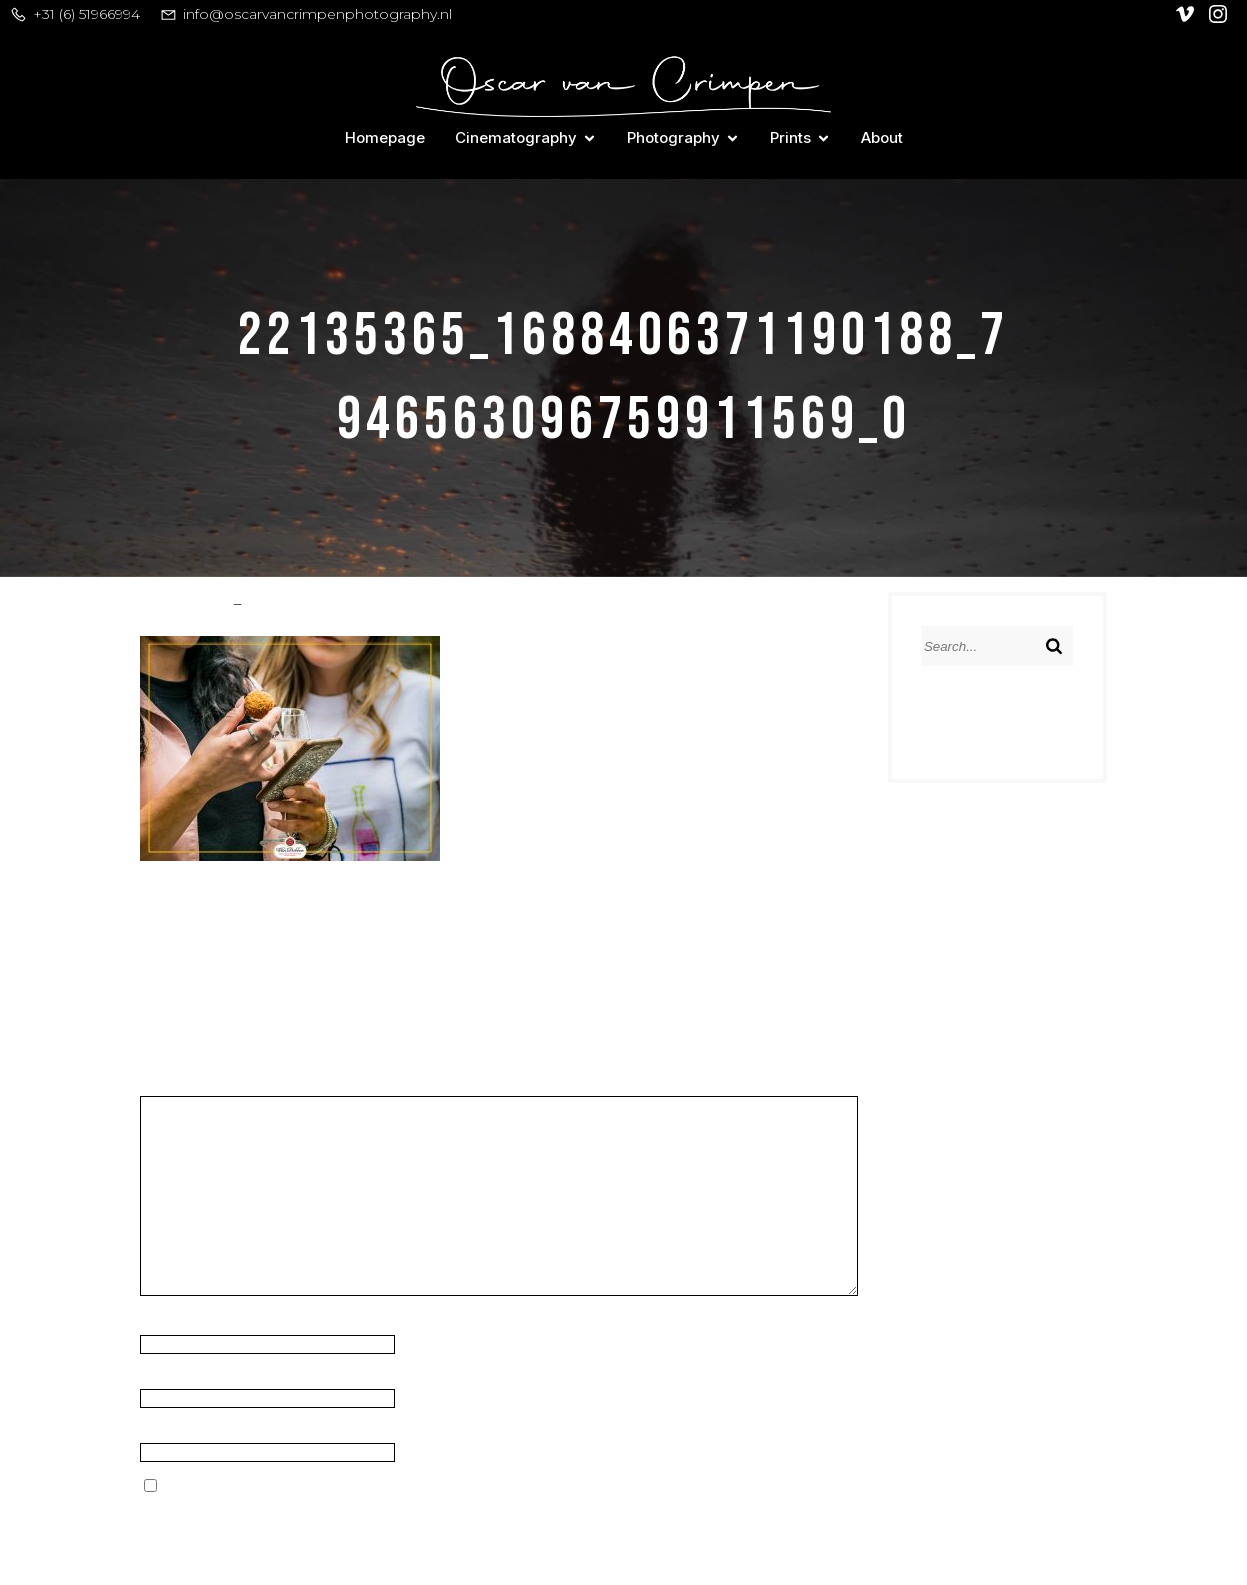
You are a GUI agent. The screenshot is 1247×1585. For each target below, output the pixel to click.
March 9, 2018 (295, 601)
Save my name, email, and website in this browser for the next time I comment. (455, 1486)
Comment (182, 1086)
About (882, 137)
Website (170, 1432)
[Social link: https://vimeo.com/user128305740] (1187, 14)
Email (164, 1378)
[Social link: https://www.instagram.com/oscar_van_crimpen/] (1220, 14)
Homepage (385, 137)
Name (168, 1324)
